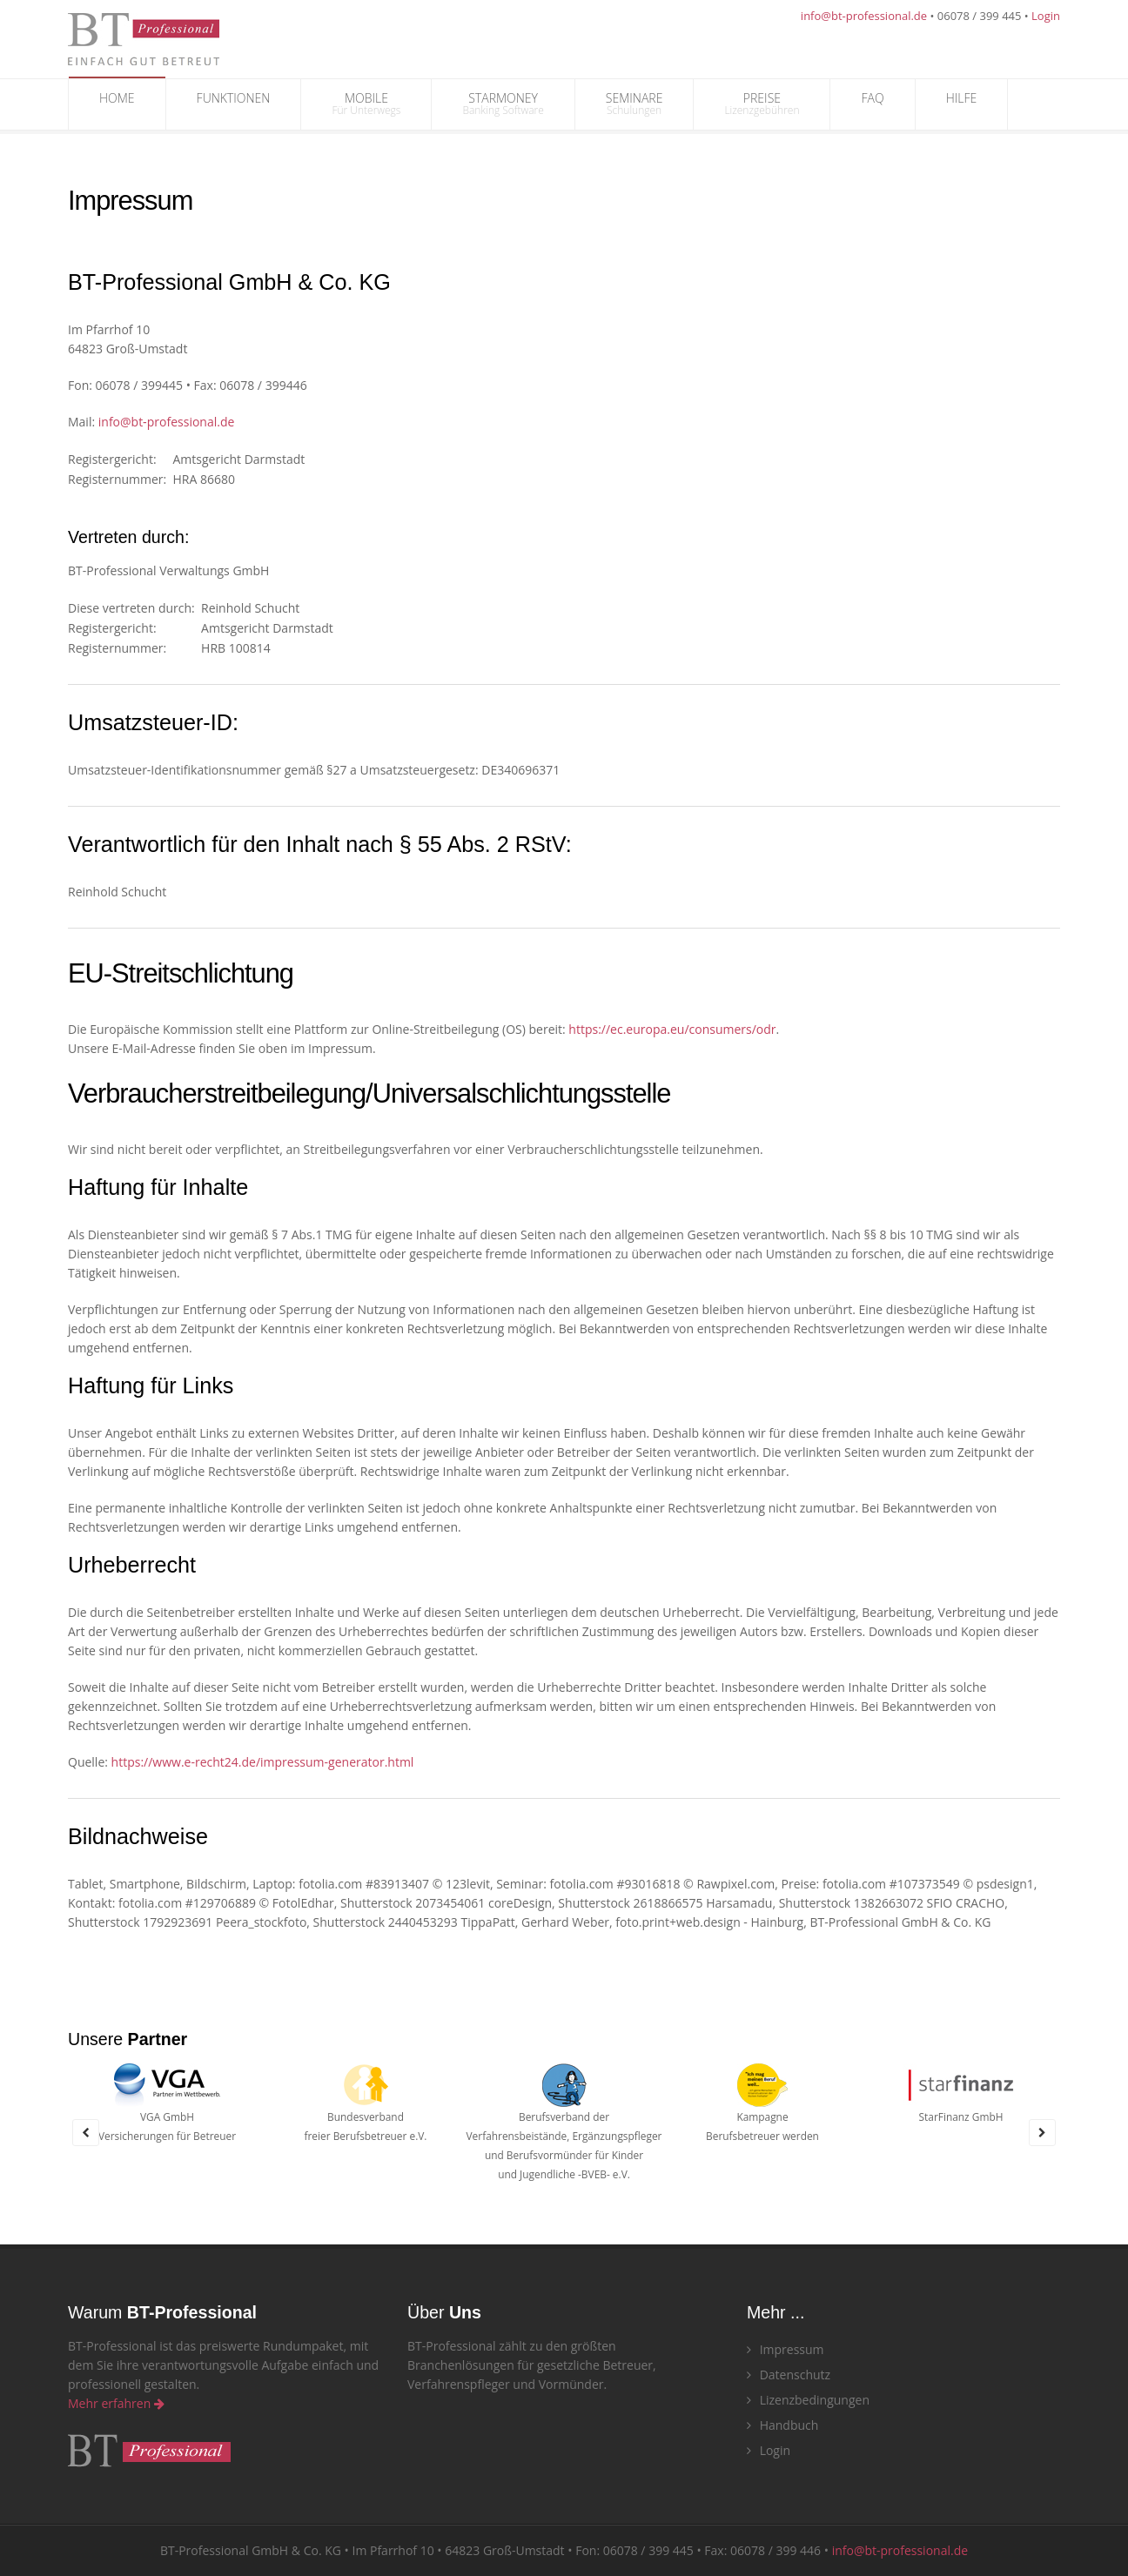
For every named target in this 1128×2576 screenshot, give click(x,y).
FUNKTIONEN (234, 103)
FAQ (872, 103)
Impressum (785, 2349)
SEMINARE (634, 103)
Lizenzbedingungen (808, 2400)
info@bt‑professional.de (166, 421)
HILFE (961, 103)
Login (1045, 15)
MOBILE (366, 103)
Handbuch (782, 2425)
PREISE (761, 103)
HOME (117, 103)
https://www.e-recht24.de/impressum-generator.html (262, 1762)
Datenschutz (788, 2374)
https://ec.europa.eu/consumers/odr (672, 1029)
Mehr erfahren (116, 2403)
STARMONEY (502, 103)
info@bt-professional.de (864, 15)
